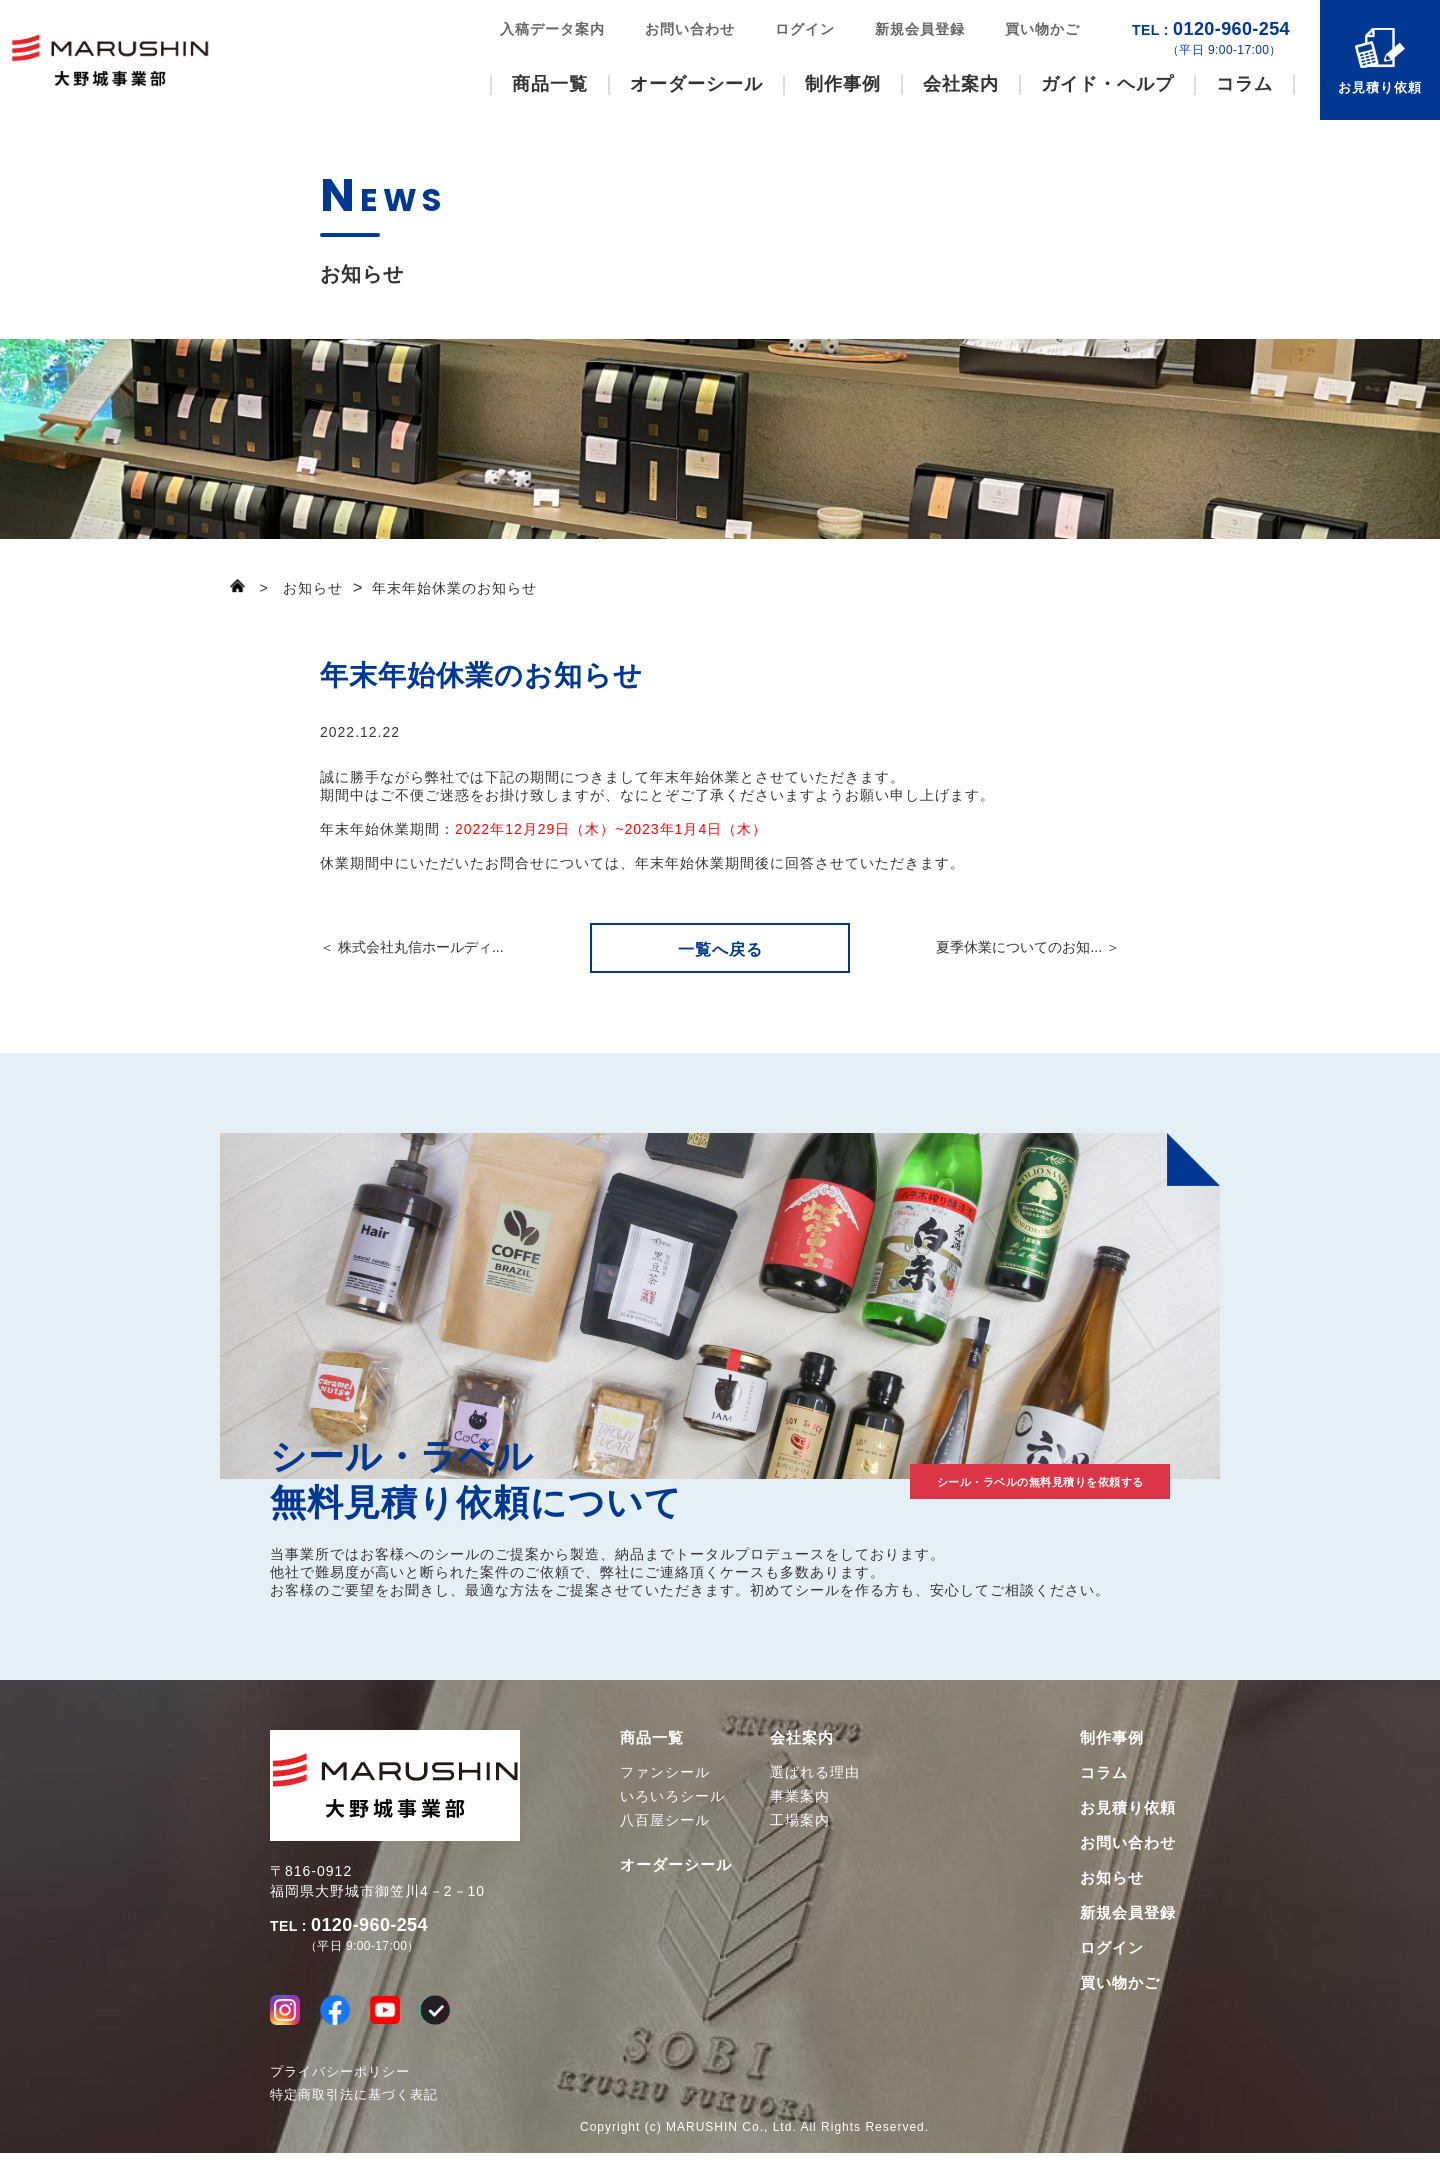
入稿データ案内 (552, 29)
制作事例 (843, 84)
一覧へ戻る (720, 949)
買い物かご (1042, 29)
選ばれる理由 (815, 1772)
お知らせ (1112, 1877)
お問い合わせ (690, 29)
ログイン (805, 29)
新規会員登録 (920, 29)
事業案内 (800, 1796)
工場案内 (800, 1820)
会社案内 (961, 84)
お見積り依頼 (1380, 87)
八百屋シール (665, 1820)
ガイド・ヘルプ (1107, 84)
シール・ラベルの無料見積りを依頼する (970, 1476)
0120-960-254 (1211, 38)
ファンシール (665, 1772)
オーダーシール (696, 84)
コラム (1244, 84)
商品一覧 (550, 84)
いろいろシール (672, 1796)
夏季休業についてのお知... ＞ (1028, 947)
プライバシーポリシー (340, 2081)
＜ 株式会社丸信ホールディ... (412, 947)
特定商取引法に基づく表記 (354, 2104)
